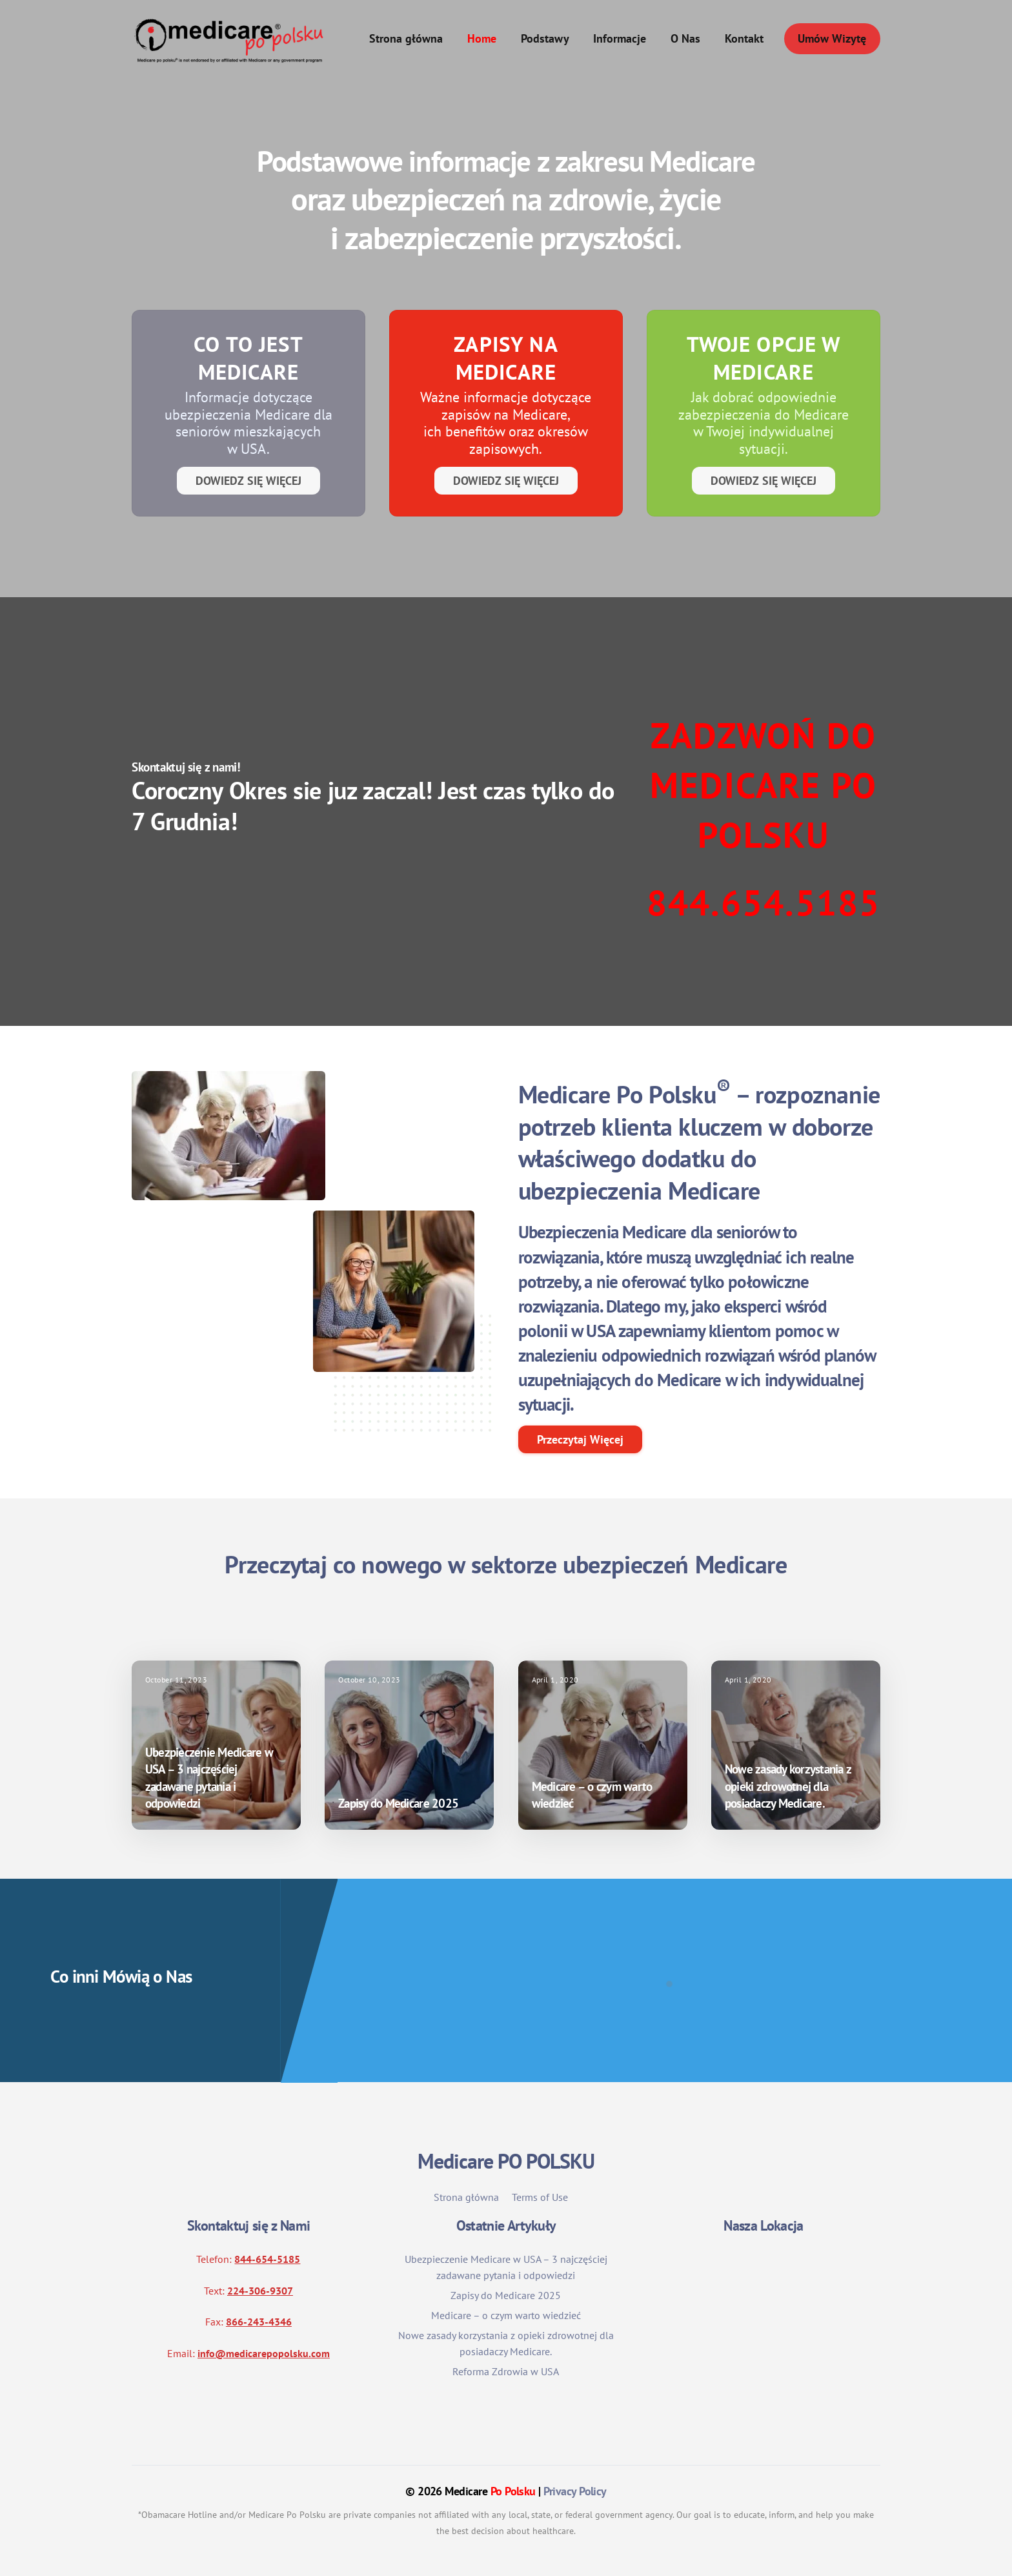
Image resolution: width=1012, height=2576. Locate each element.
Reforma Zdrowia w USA (505, 2371)
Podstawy (545, 38)
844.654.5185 (763, 902)
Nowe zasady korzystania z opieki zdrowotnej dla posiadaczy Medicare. (788, 1785)
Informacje (619, 38)
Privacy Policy (575, 2491)
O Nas (685, 38)
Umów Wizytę (832, 38)
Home (481, 38)
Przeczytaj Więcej (580, 1439)
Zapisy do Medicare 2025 (398, 1803)
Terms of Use (540, 2197)
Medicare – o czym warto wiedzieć (506, 2315)
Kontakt (744, 38)
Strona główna (406, 38)
